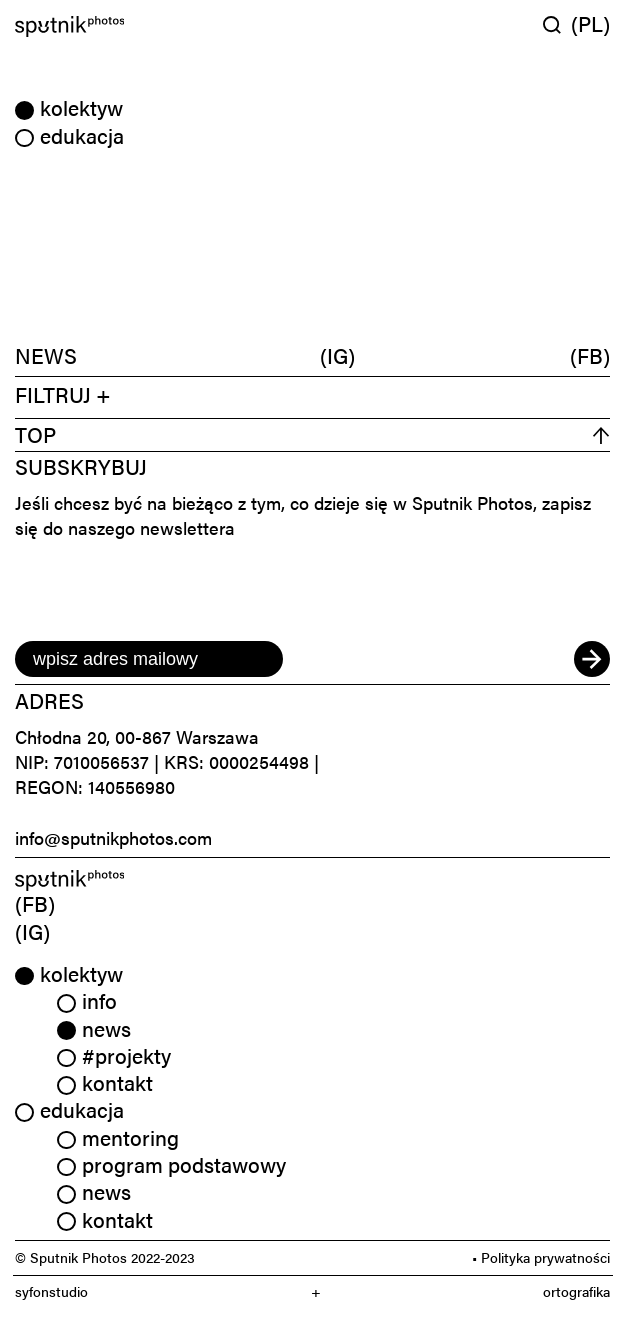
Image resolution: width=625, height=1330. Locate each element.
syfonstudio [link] (51, 1291)
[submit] (592, 659)
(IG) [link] (32, 931)
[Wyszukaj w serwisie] (557, 24)
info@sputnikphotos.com (113, 837)
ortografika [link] (576, 1291)
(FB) (590, 355)
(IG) (337, 355)
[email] (149, 659)
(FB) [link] (35, 903)
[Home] (160, 26)
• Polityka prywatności (541, 1257)
